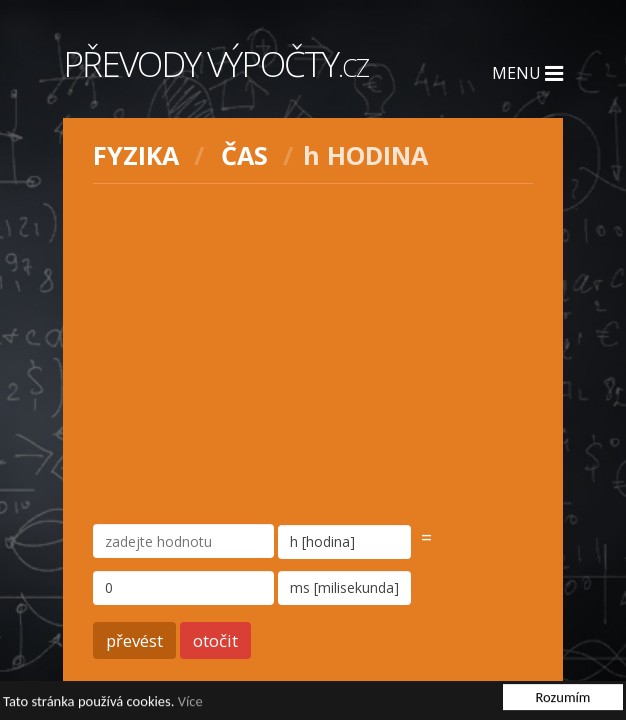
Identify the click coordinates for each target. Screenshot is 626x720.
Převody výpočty (215, 63)
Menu (527, 73)
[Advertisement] (313, 354)
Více (190, 702)
